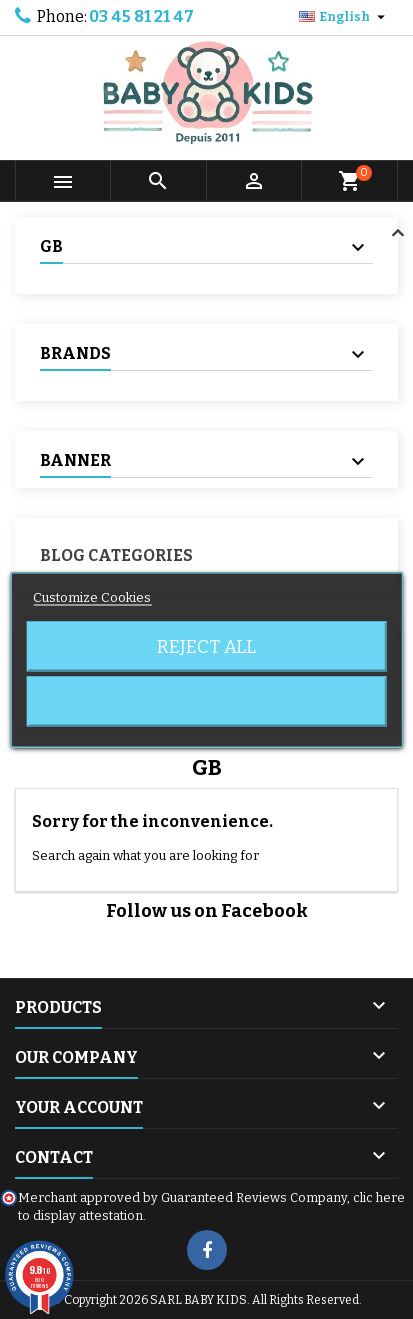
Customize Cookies (92, 596)
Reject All (206, 646)
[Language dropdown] (344, 17)
